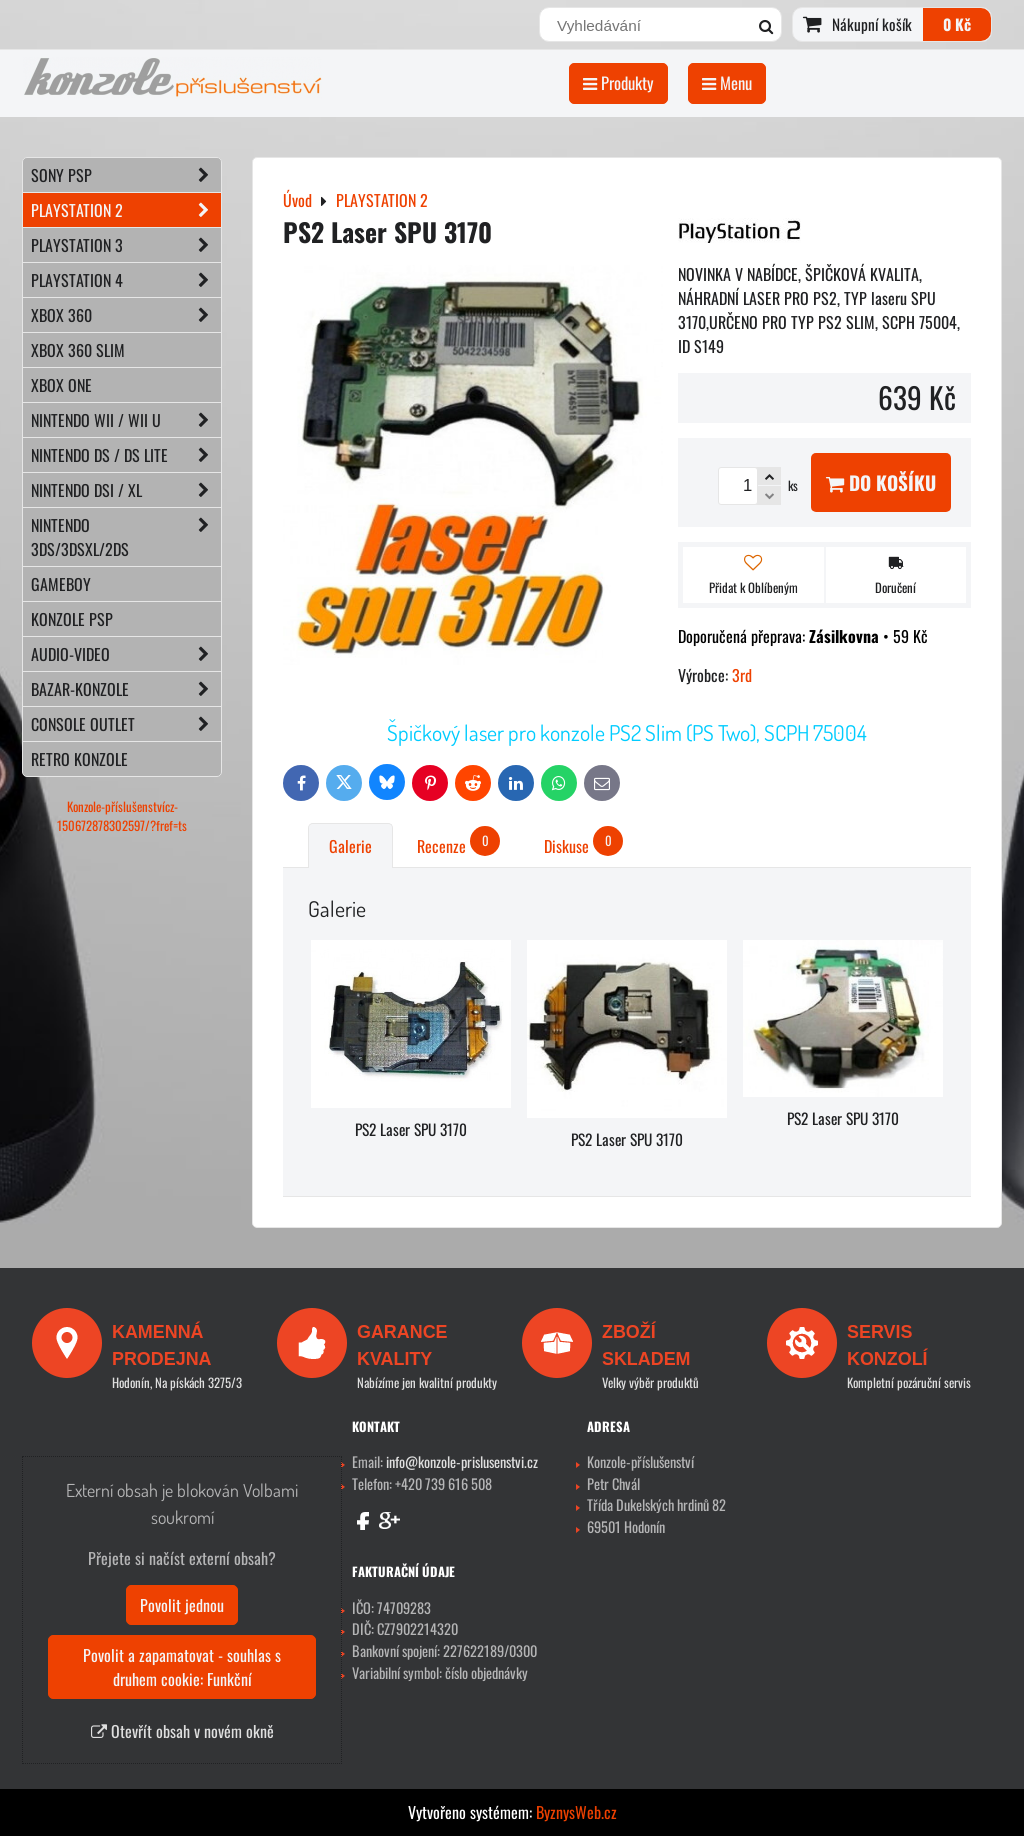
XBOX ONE (61, 385)
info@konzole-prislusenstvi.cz (462, 1461)
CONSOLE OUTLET (126, 724)
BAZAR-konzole (126, 689)
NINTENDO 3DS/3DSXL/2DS (126, 537)
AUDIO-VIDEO (126, 654)
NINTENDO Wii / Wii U (126, 420)
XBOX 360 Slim (78, 350)
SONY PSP (126, 175)
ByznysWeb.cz (576, 1812)
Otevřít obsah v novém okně (182, 1731)
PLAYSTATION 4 (126, 280)
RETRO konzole (79, 759)
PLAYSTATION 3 (126, 245)
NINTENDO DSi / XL (126, 490)
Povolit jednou (182, 1605)
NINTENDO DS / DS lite (126, 455)
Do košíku (881, 482)
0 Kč (957, 24)
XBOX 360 (126, 315)
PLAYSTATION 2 (126, 210)
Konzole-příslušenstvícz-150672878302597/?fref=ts (122, 816)
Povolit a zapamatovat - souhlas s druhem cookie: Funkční (182, 1667)
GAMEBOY (61, 584)
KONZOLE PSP (72, 619)
